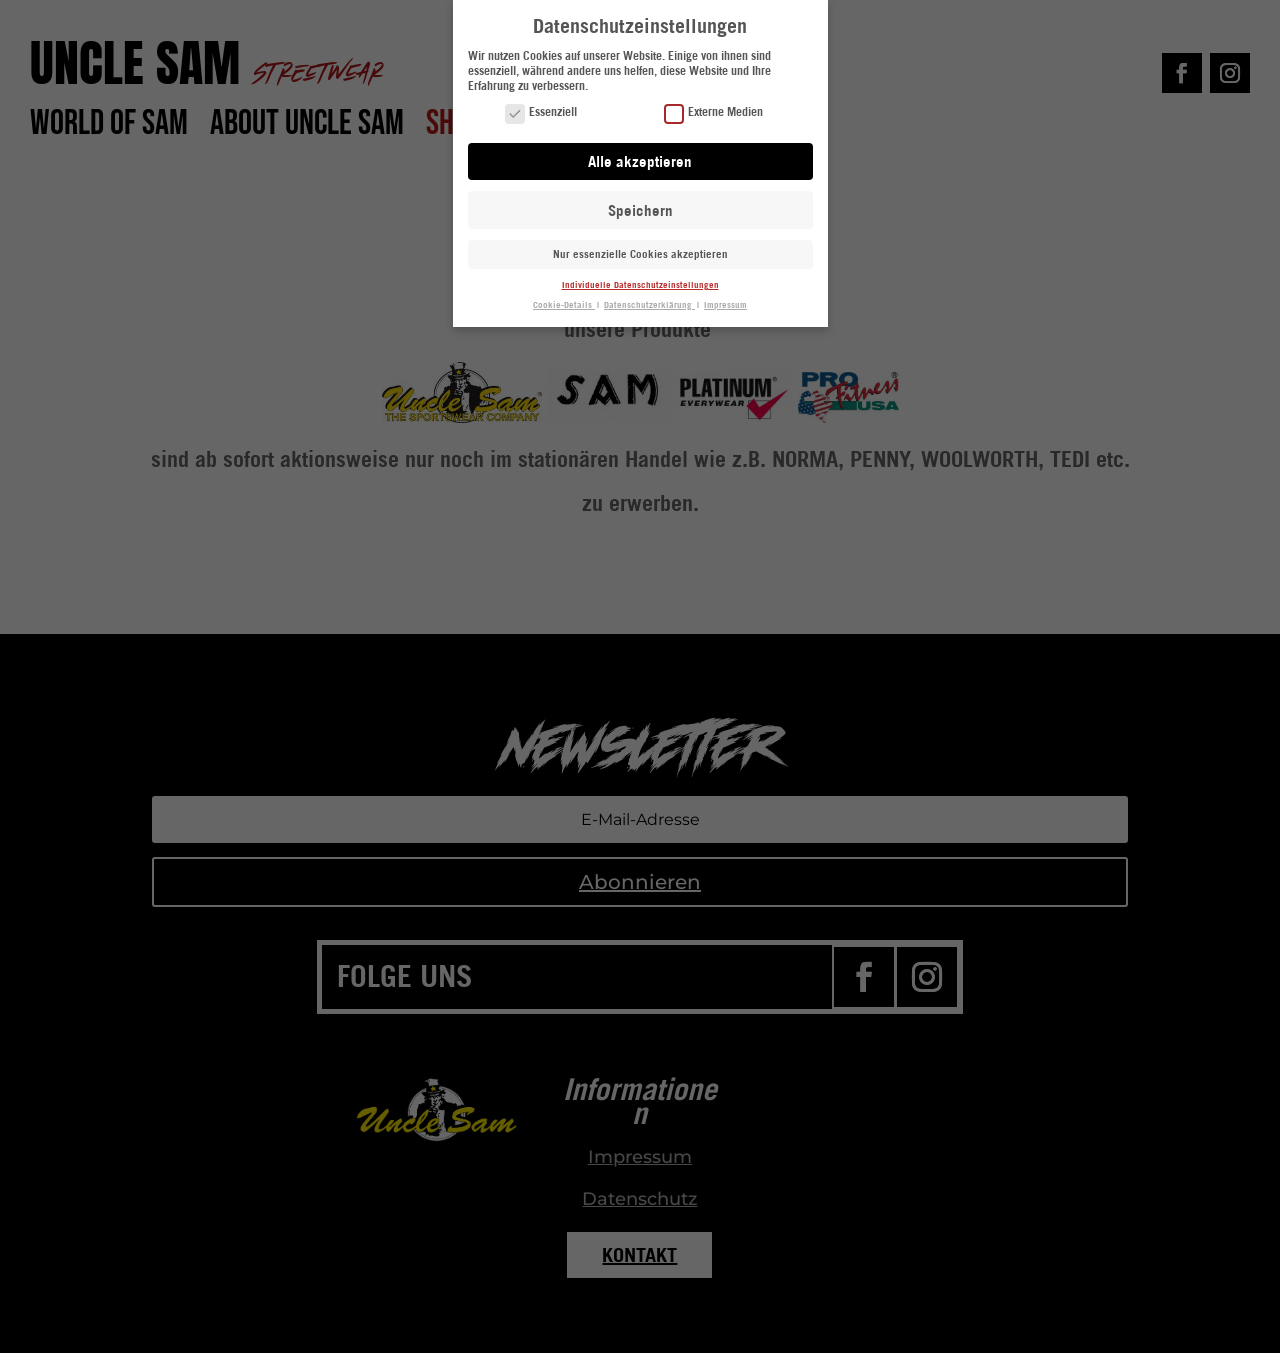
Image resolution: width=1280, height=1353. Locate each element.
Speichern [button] (640, 209)
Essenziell (541, 112)
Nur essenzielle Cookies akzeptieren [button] (640, 254)
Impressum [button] (725, 303)
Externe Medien (713, 112)
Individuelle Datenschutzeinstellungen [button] (640, 283)
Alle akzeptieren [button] (640, 160)
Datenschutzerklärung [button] (649, 303)
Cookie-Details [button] (564, 303)
